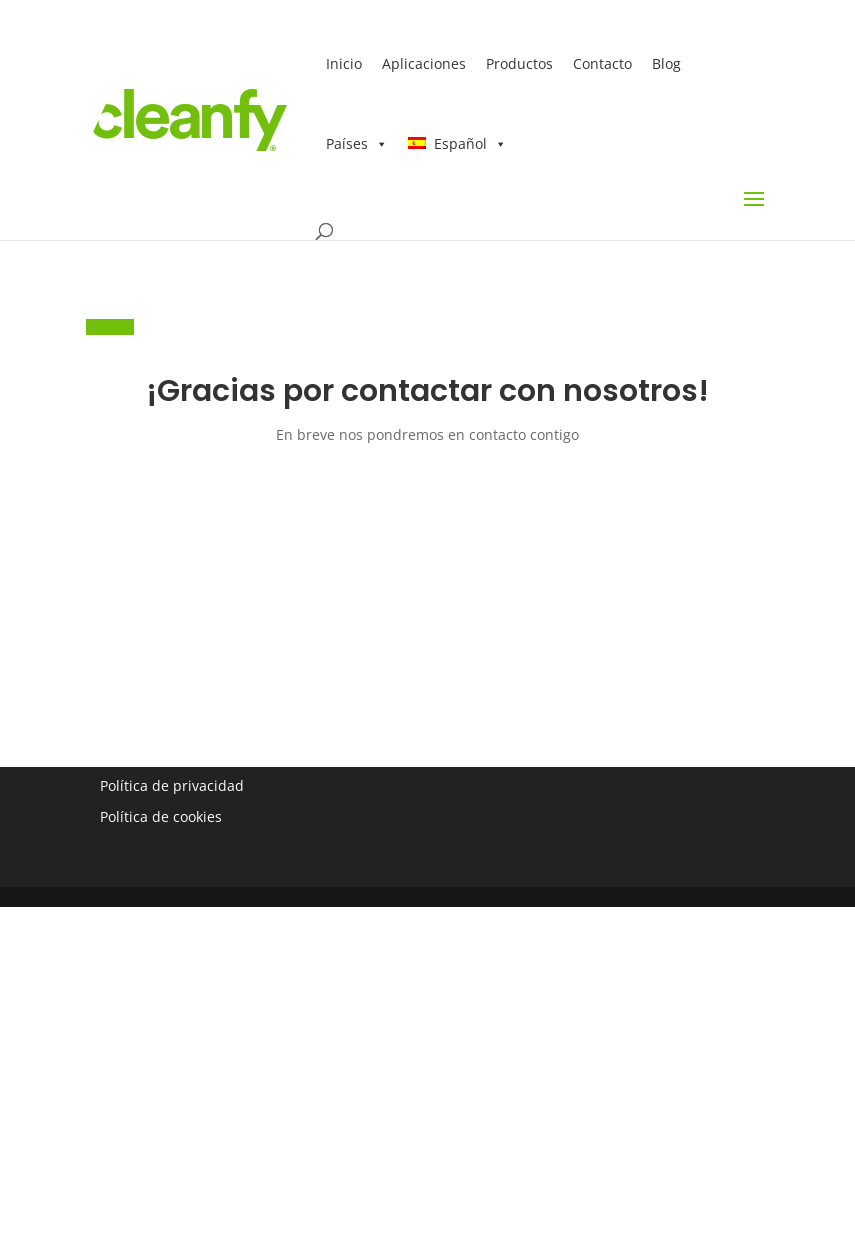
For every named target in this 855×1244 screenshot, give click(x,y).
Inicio (344, 63)
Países (357, 143)
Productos (519, 63)
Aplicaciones (424, 63)
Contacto (602, 63)
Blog (666, 63)
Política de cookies (161, 816)
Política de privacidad (172, 785)
